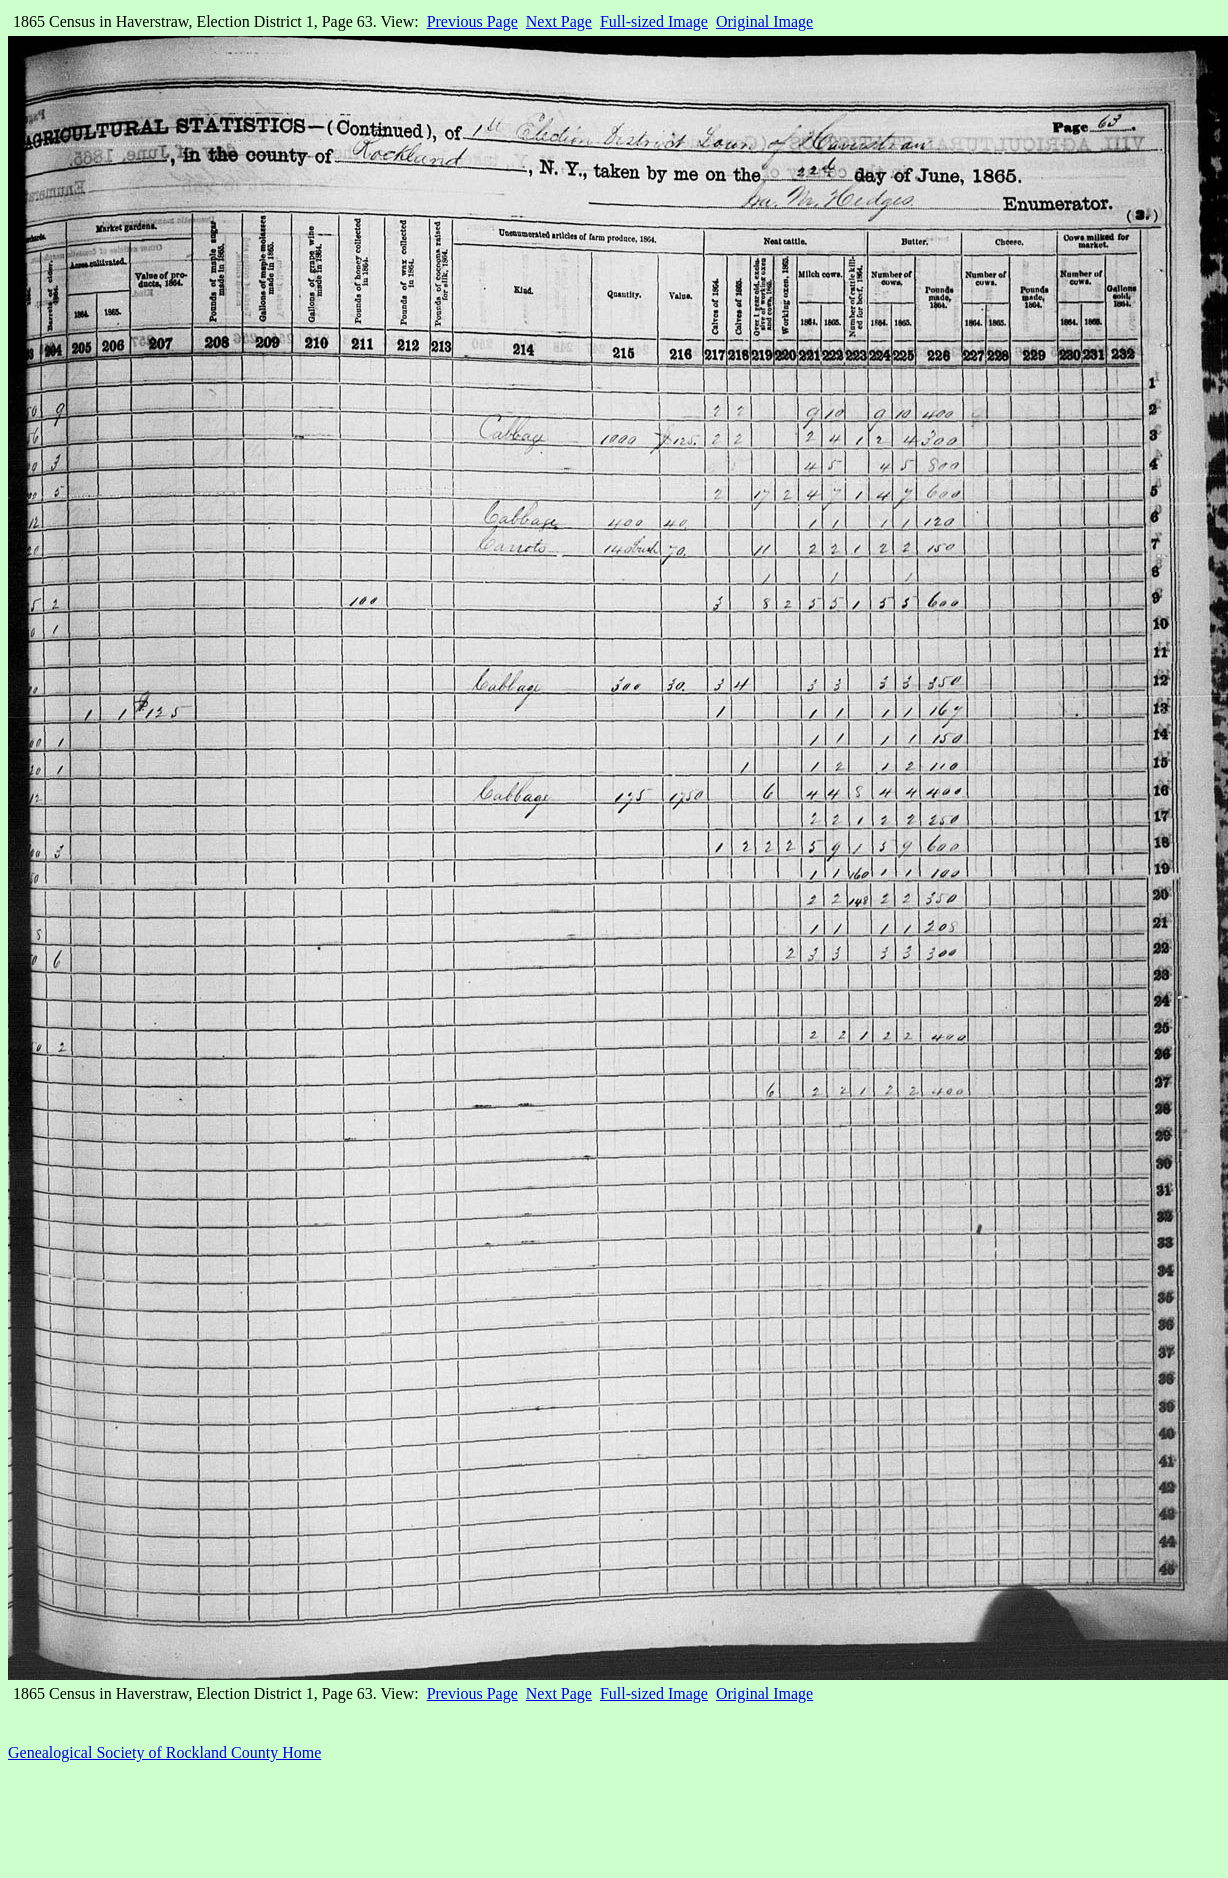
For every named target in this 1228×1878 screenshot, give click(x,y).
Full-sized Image (654, 21)
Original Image (764, 21)
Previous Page (472, 21)
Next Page (559, 21)
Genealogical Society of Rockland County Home (164, 1752)
